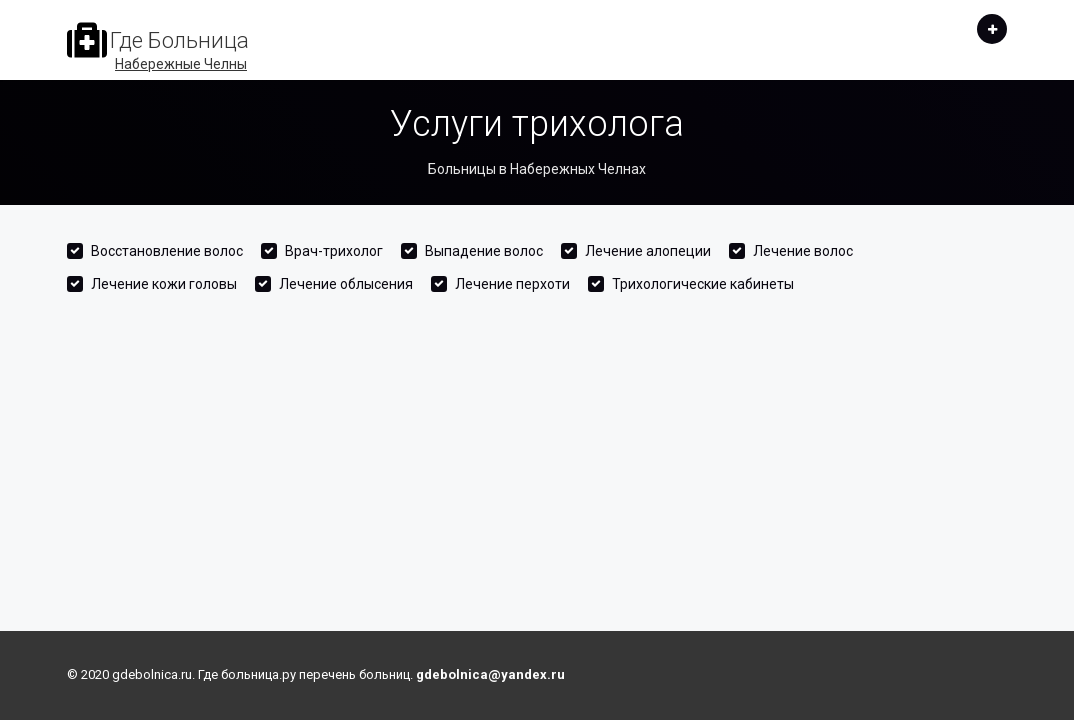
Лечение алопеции (648, 251)
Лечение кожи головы (164, 284)
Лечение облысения (346, 284)
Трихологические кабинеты (703, 284)
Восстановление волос (167, 251)
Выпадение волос (484, 251)
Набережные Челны (181, 64)
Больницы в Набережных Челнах (537, 169)
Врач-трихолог (334, 251)
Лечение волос (803, 251)
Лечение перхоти (512, 284)
